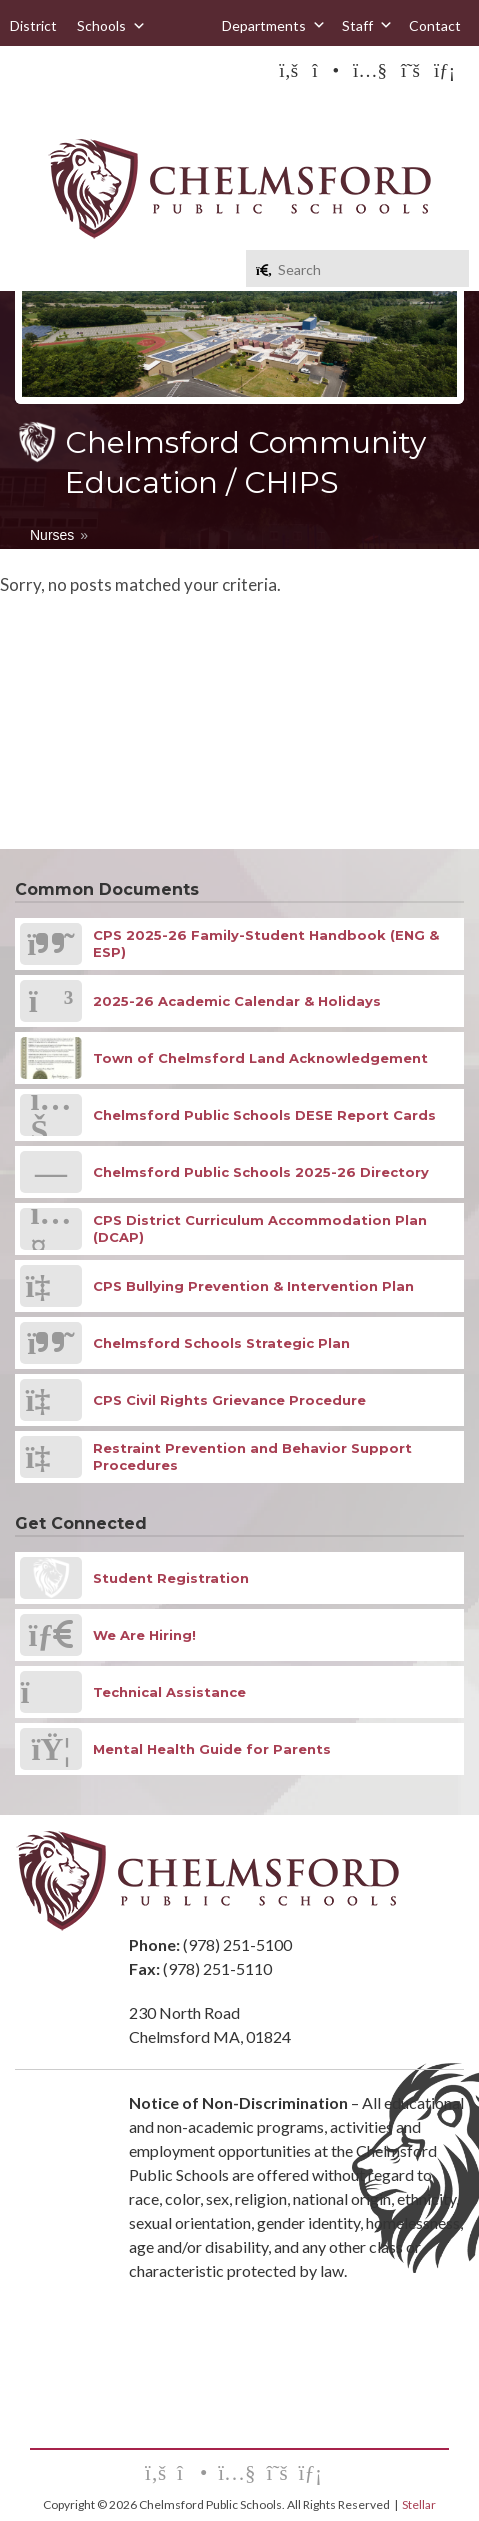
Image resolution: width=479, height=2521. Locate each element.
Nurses (52, 535)
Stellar (419, 2504)
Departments (274, 25)
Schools (111, 26)
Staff (367, 25)
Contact (435, 25)
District (33, 25)
